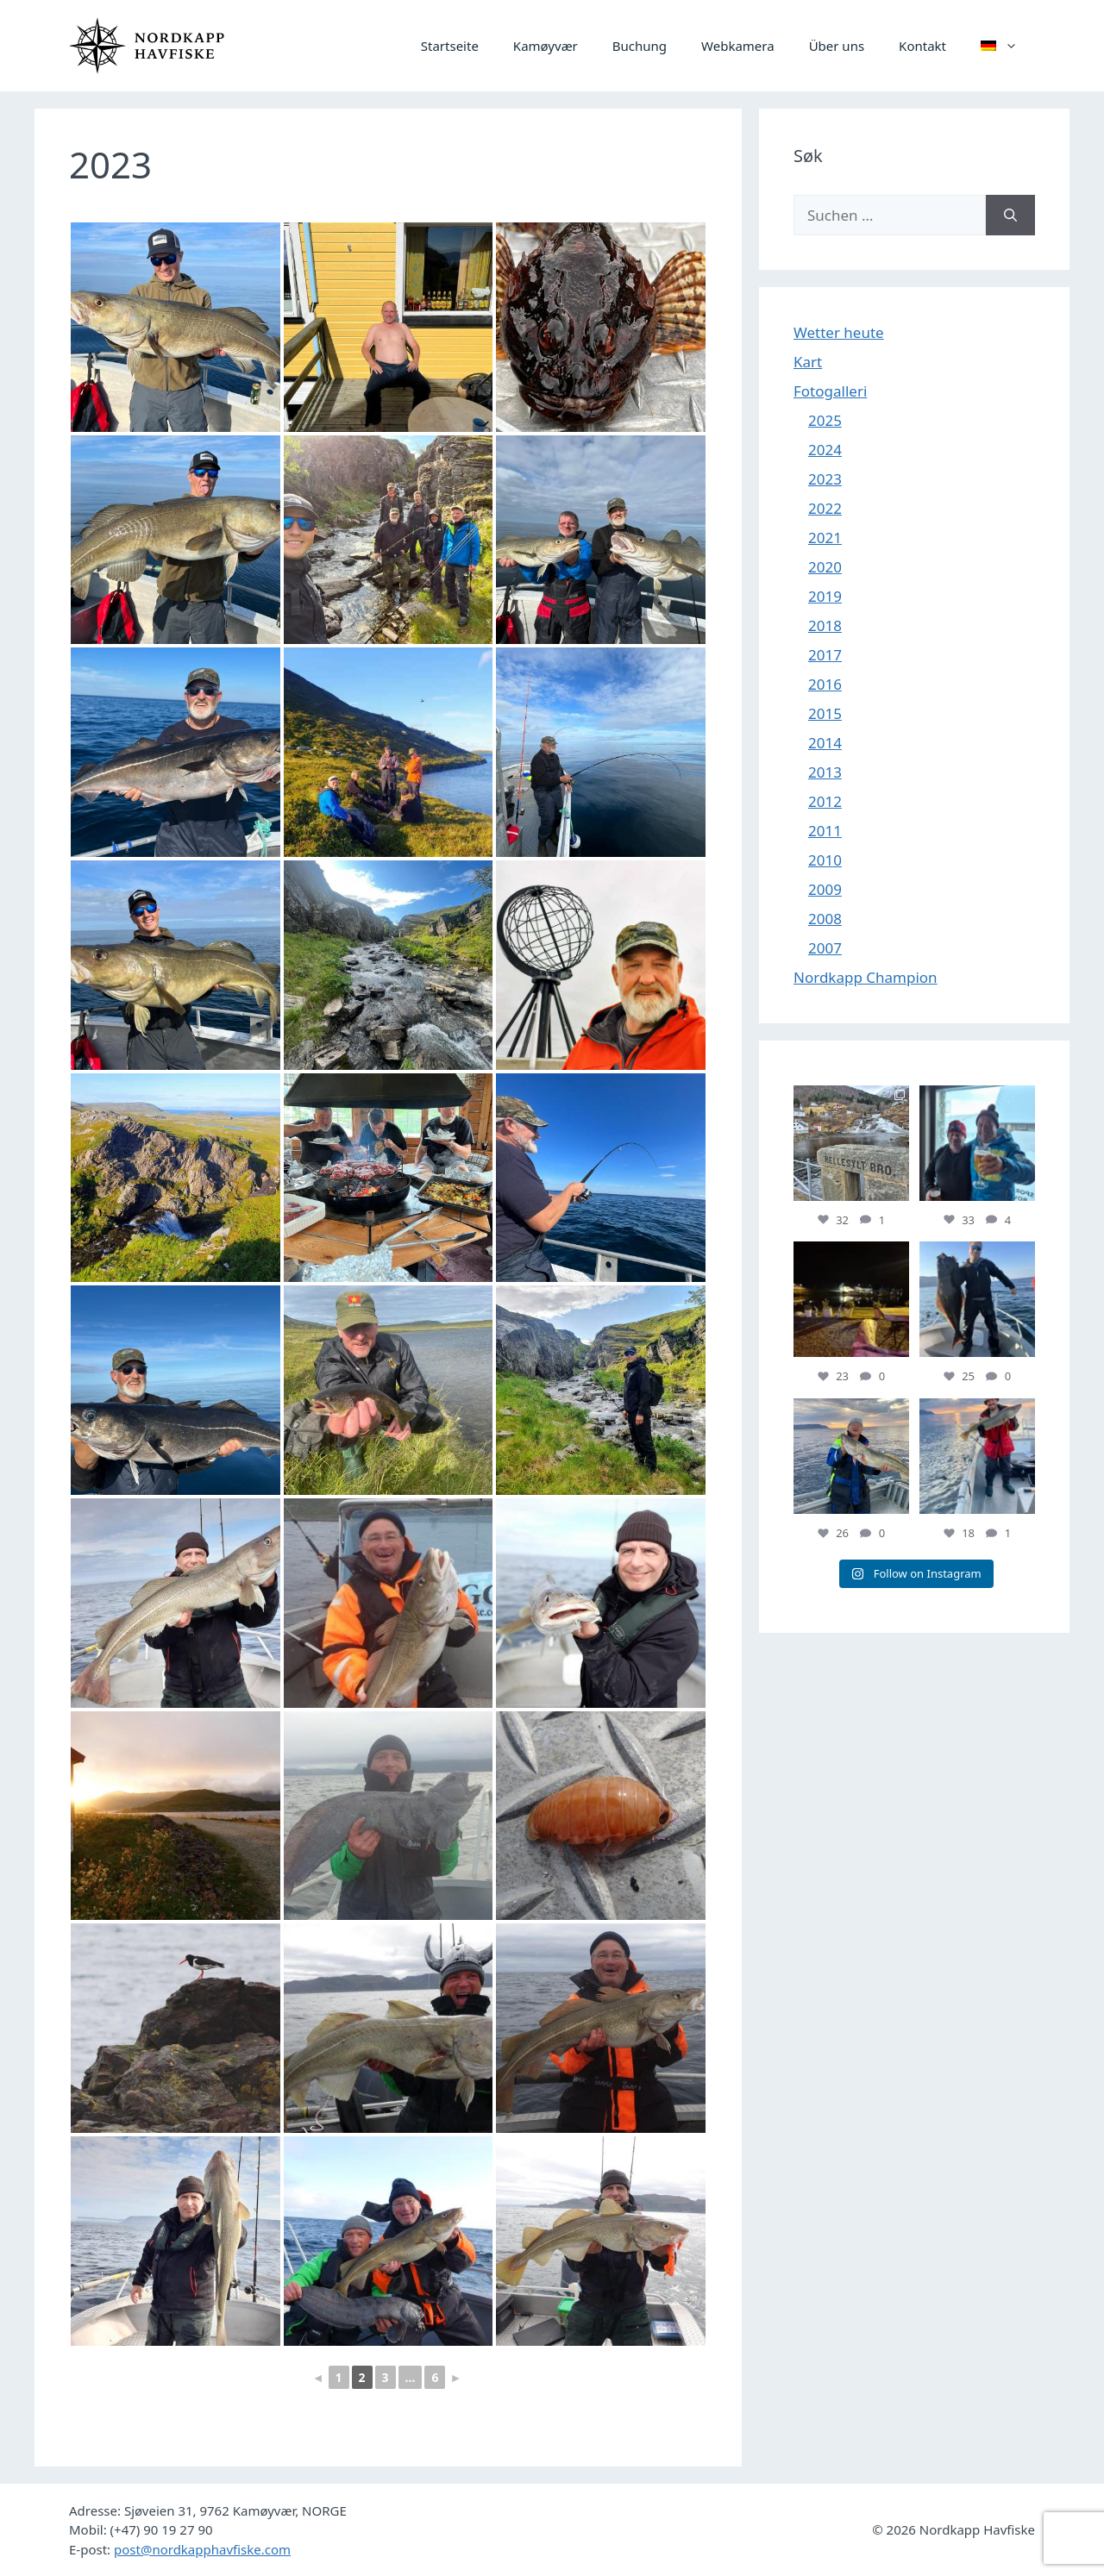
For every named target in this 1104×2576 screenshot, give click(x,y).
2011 (825, 831)
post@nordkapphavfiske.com (202, 2549)
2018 (825, 625)
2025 (825, 420)
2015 (825, 713)
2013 (825, 772)
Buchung (639, 45)
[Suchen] (1010, 215)
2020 (825, 567)
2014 (825, 743)
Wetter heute (839, 332)
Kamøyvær (545, 45)
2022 (825, 508)
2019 (825, 596)
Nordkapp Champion (866, 977)
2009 (825, 889)
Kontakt (922, 45)
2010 (825, 860)
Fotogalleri (830, 391)
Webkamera (738, 45)
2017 (825, 655)
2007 (825, 948)
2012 (825, 801)
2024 (825, 450)
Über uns (836, 45)
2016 (825, 684)
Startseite (450, 45)
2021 (825, 537)
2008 (825, 918)
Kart (808, 362)
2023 (825, 479)
